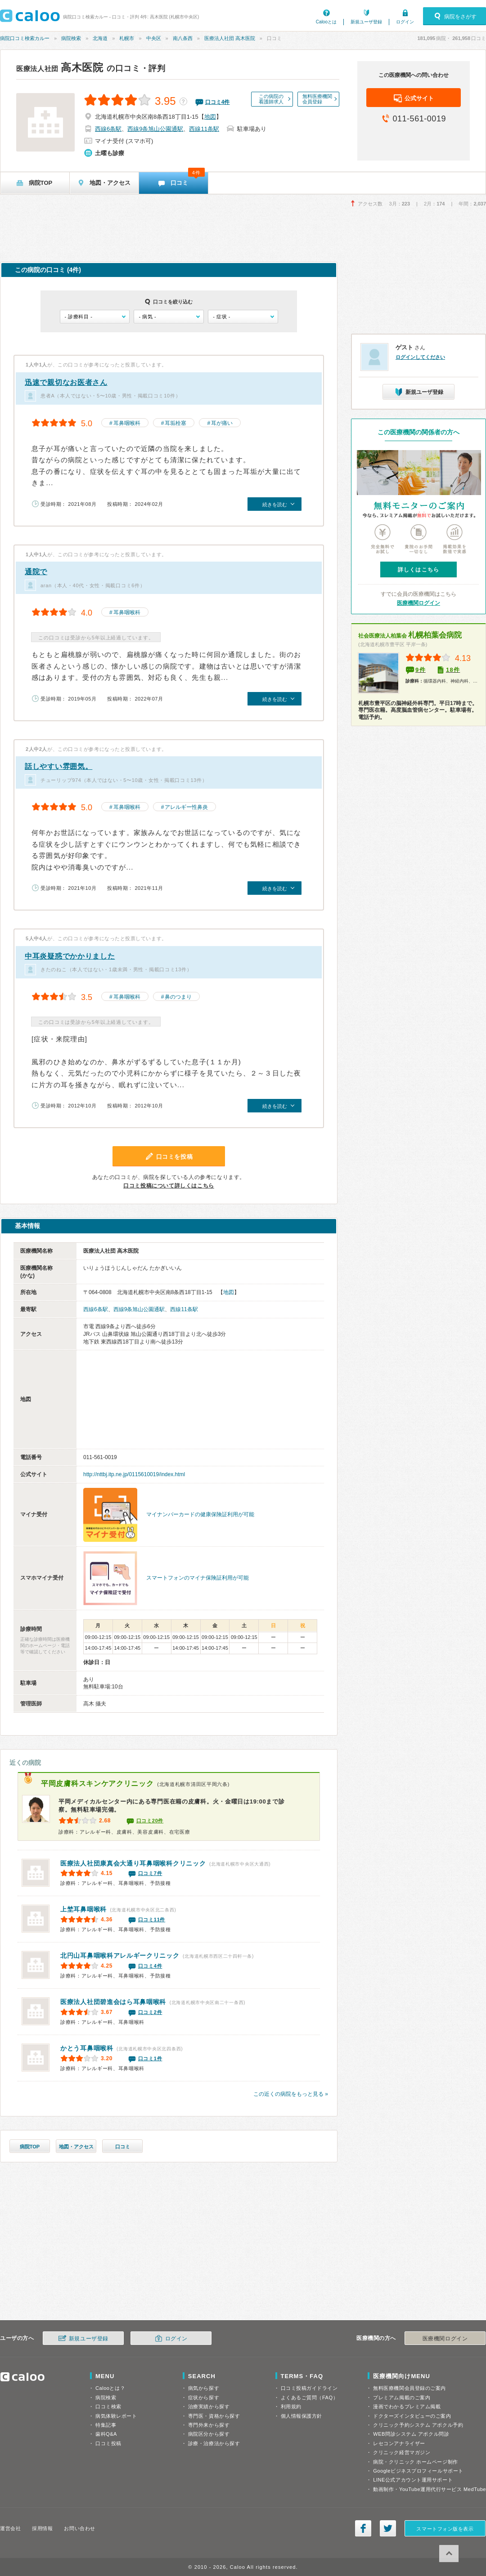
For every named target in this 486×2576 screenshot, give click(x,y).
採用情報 (42, 2528)
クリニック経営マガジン (401, 2452)
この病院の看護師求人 (271, 99)
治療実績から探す (209, 2406)
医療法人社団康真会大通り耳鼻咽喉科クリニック (133, 1863)
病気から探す (203, 2388)
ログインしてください (420, 357)
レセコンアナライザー (399, 2443)
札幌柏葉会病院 (410, 635)
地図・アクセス (76, 2146)
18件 (453, 669)
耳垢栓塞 (175, 423)
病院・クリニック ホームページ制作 (415, 2461)
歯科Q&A (106, 2434)
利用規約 (291, 2406)
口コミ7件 (150, 1873)
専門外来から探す (209, 2425)
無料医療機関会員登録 (317, 99)
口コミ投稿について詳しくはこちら (168, 1186)
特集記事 (105, 2425)
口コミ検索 (108, 2406)
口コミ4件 (150, 1966)
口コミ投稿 (108, 2443)
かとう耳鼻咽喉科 (86, 2048)
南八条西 (183, 38)
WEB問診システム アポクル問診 (411, 2434)
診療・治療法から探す (214, 2443)
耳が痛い (222, 423)
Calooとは (326, 21)
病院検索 (71, 38)
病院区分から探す (209, 2434)
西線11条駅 (204, 128)
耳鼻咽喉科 (126, 423)
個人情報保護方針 (301, 2416)
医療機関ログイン (418, 603)
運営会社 (10, 2528)
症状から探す (203, 2397)
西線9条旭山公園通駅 (155, 128)
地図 (210, 116)
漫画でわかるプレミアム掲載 (407, 2406)
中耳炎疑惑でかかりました (70, 956)
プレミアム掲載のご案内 (401, 2397)
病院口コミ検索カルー (25, 38)
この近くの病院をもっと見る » (290, 2094)
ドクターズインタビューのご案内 (412, 2416)
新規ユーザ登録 (366, 21)
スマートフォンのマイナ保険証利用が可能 (197, 1578)
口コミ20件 (149, 1820)
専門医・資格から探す (214, 2416)
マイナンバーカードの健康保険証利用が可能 (200, 1514)
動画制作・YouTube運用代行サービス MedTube (429, 2489)
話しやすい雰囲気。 (58, 766)
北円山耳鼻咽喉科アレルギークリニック (120, 1955)
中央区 (153, 38)
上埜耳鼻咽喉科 (83, 1909)
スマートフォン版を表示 (444, 2528)
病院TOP (30, 2146)
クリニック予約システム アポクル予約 (418, 2425)
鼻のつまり (178, 997)
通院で (36, 572)
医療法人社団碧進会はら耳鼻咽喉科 (113, 2001)
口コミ (122, 2146)
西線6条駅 (108, 128)
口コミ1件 (150, 2058)
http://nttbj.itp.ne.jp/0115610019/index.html (134, 1474)
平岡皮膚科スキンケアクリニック (97, 1783)
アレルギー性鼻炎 (186, 807)
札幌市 (126, 38)
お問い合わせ (79, 2528)
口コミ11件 (151, 1919)
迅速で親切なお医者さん (66, 382)
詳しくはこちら (418, 570)
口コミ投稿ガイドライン (309, 2388)
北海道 (100, 38)
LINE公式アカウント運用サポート (413, 2479)
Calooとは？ (110, 2388)
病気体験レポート (116, 2416)
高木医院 (60, 67)
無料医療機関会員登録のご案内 (409, 2388)
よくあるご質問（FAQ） (309, 2397)
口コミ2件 (150, 2012)
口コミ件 (217, 102)
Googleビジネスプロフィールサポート (418, 2470)
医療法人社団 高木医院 (229, 38)
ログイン (405, 21)
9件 (420, 669)
